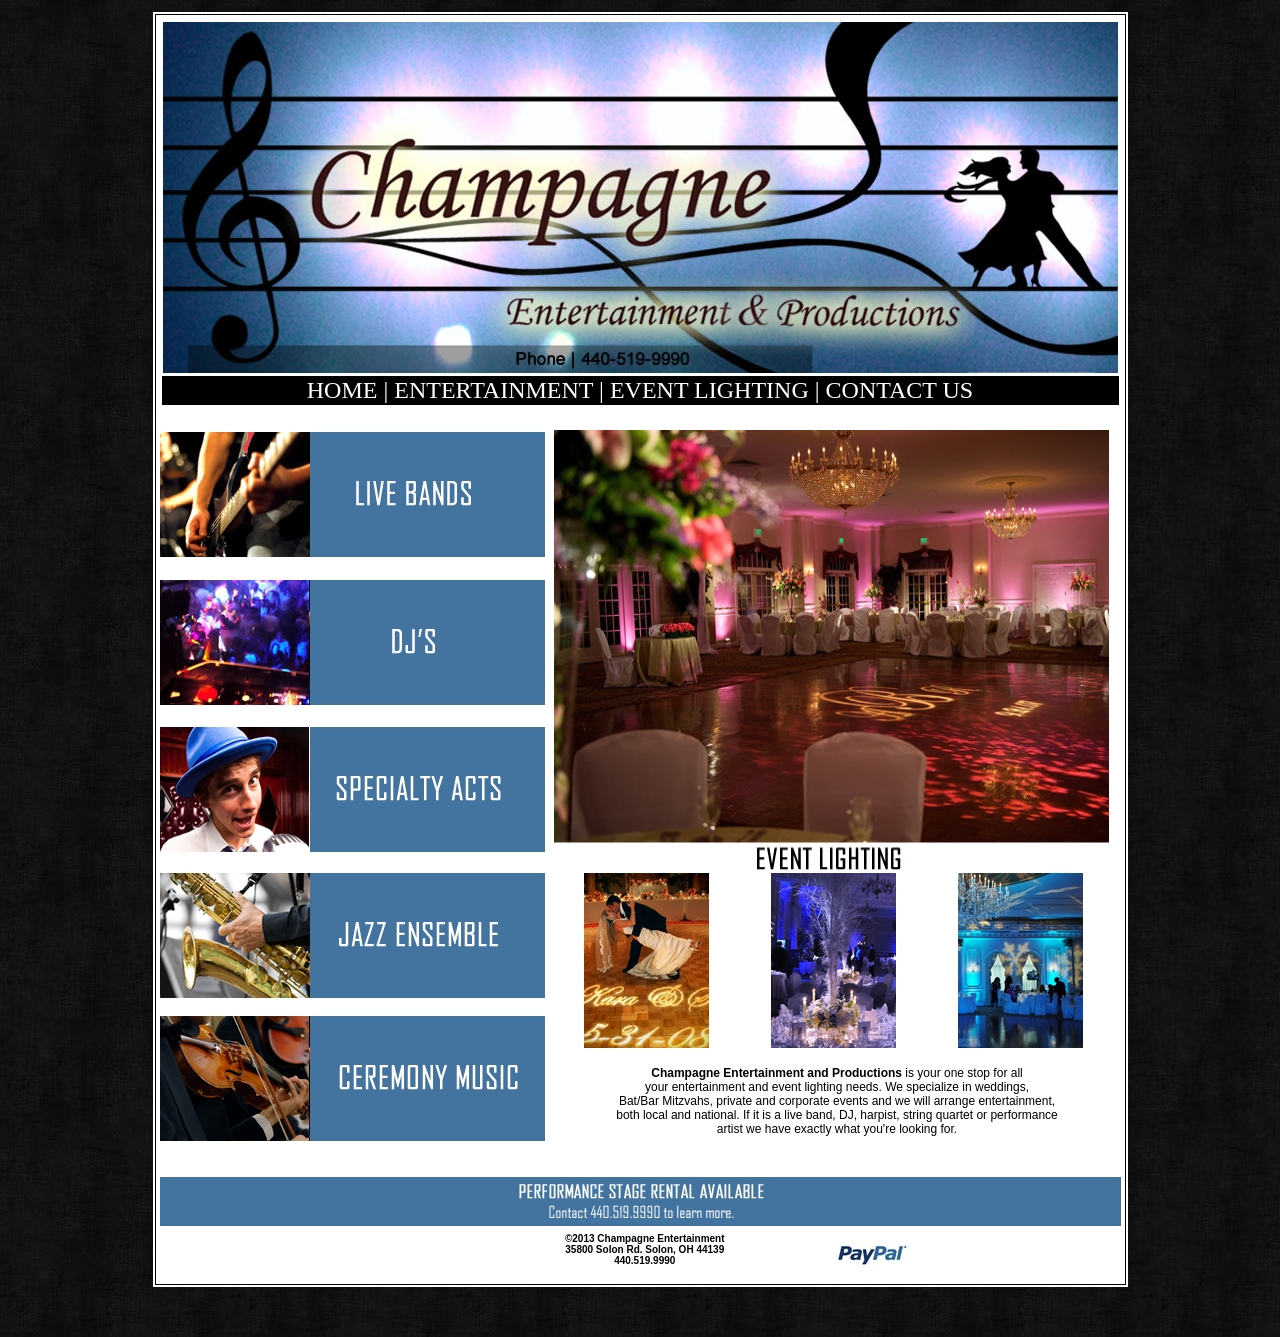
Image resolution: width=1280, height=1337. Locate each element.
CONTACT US (900, 390)
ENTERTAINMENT (493, 390)
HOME (342, 390)
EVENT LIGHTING (712, 390)
